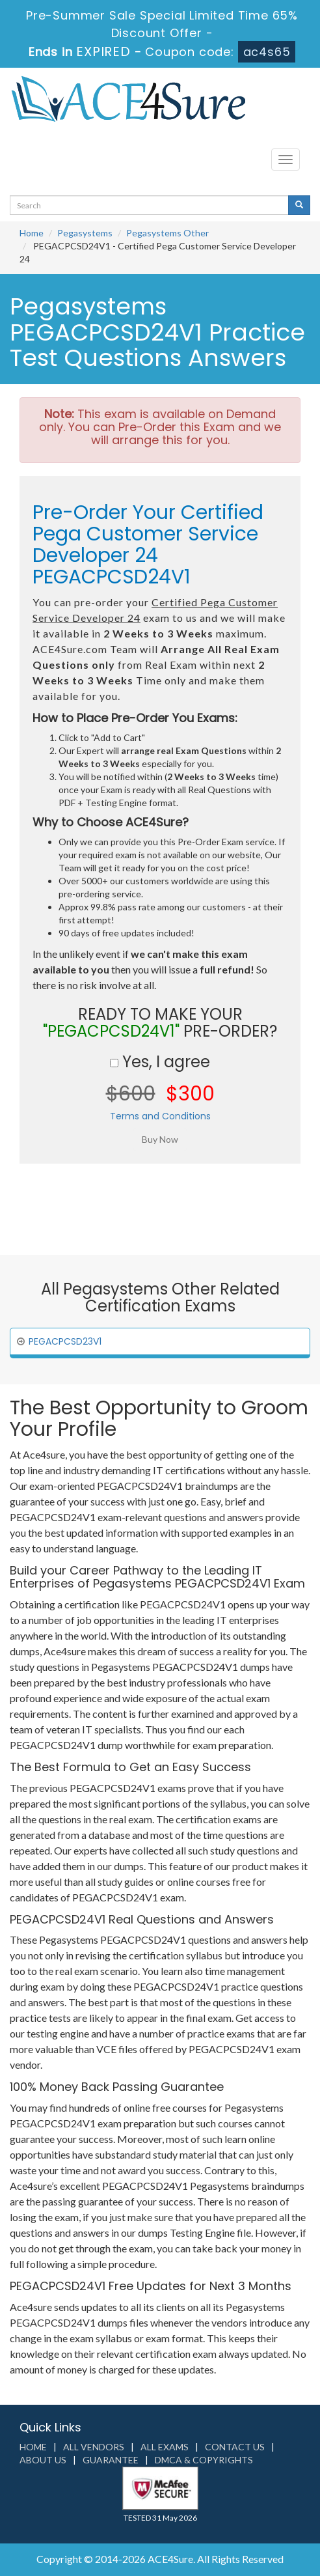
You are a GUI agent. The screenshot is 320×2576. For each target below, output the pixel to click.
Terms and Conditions (160, 1116)
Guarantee (111, 2459)
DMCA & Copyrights (204, 2459)
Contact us (235, 2446)
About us (43, 2459)
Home (32, 232)
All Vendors (93, 2446)
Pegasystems (85, 232)
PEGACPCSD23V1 (65, 1341)
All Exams (164, 2446)
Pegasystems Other (167, 232)
